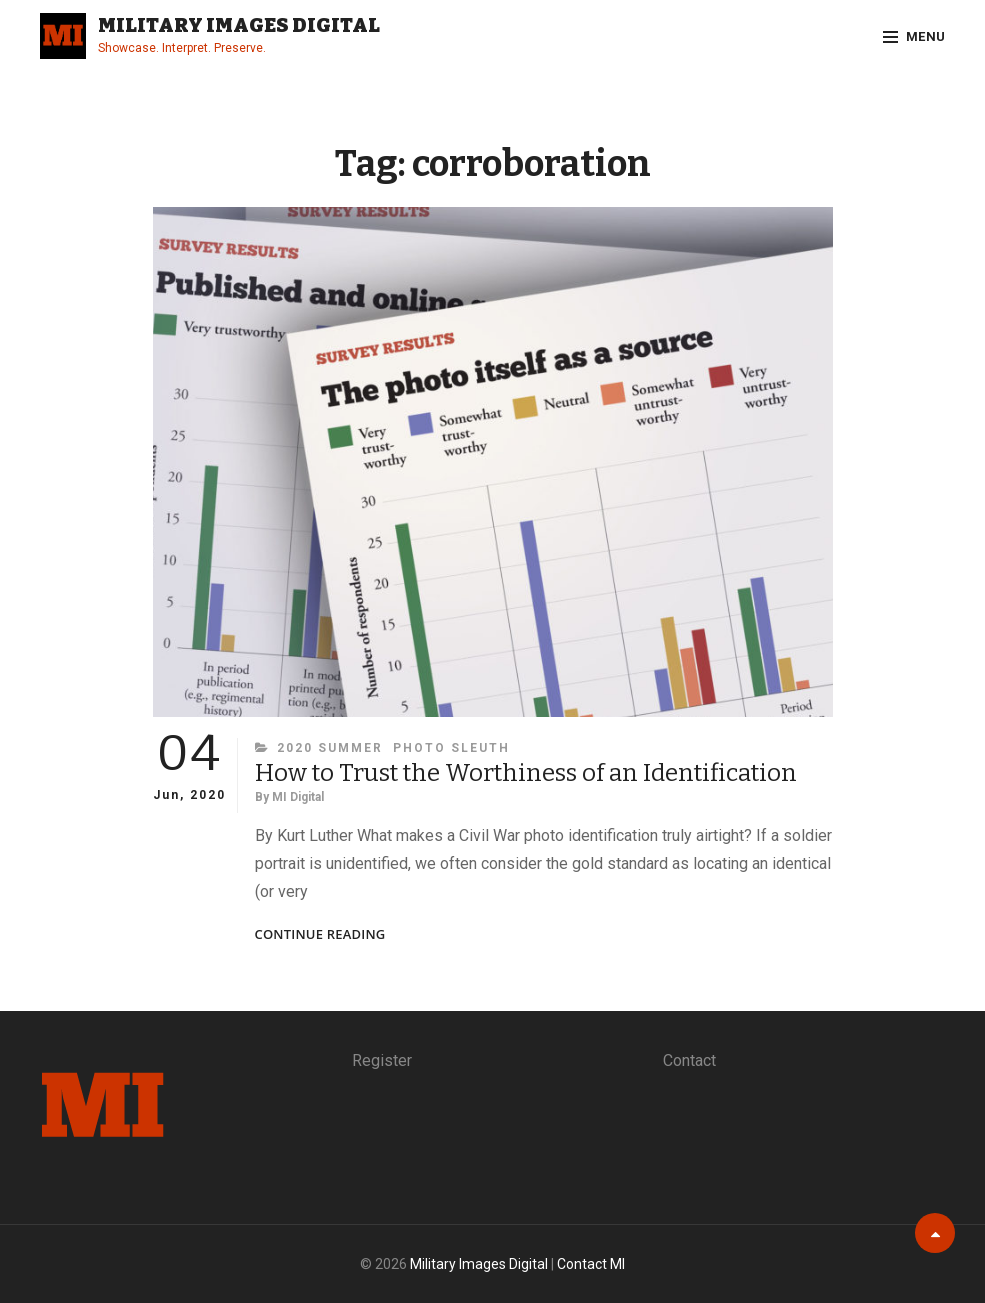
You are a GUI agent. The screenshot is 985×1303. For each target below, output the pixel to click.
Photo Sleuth (451, 748)
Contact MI (591, 1264)
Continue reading (320, 934)
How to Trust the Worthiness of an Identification (526, 773)
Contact (689, 1060)
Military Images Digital (239, 25)
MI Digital (298, 797)
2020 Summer (330, 748)
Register (382, 1060)
